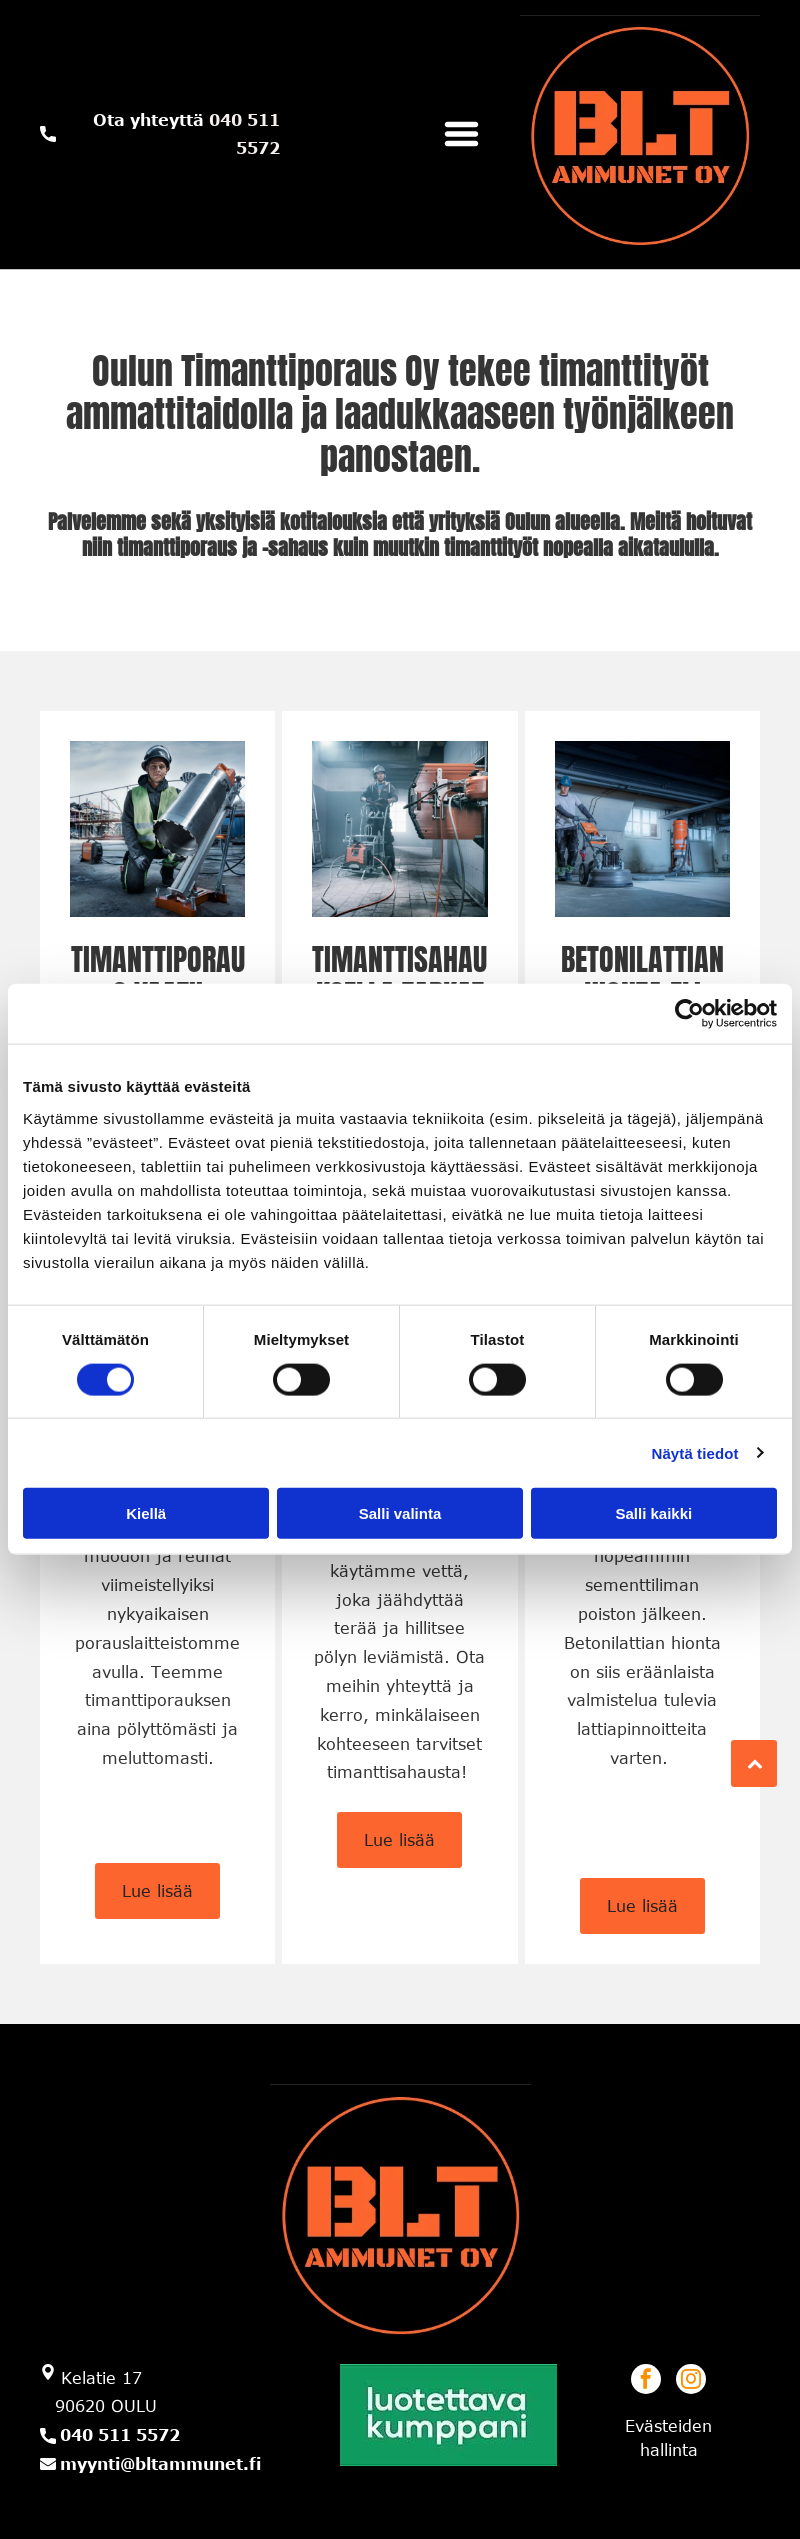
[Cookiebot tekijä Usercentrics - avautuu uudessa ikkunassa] (689, 1014)
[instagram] (691, 2381)
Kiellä (146, 1513)
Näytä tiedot (695, 1452)
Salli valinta (400, 1513)
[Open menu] (461, 134)
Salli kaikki (653, 1513)
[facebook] (646, 2381)
